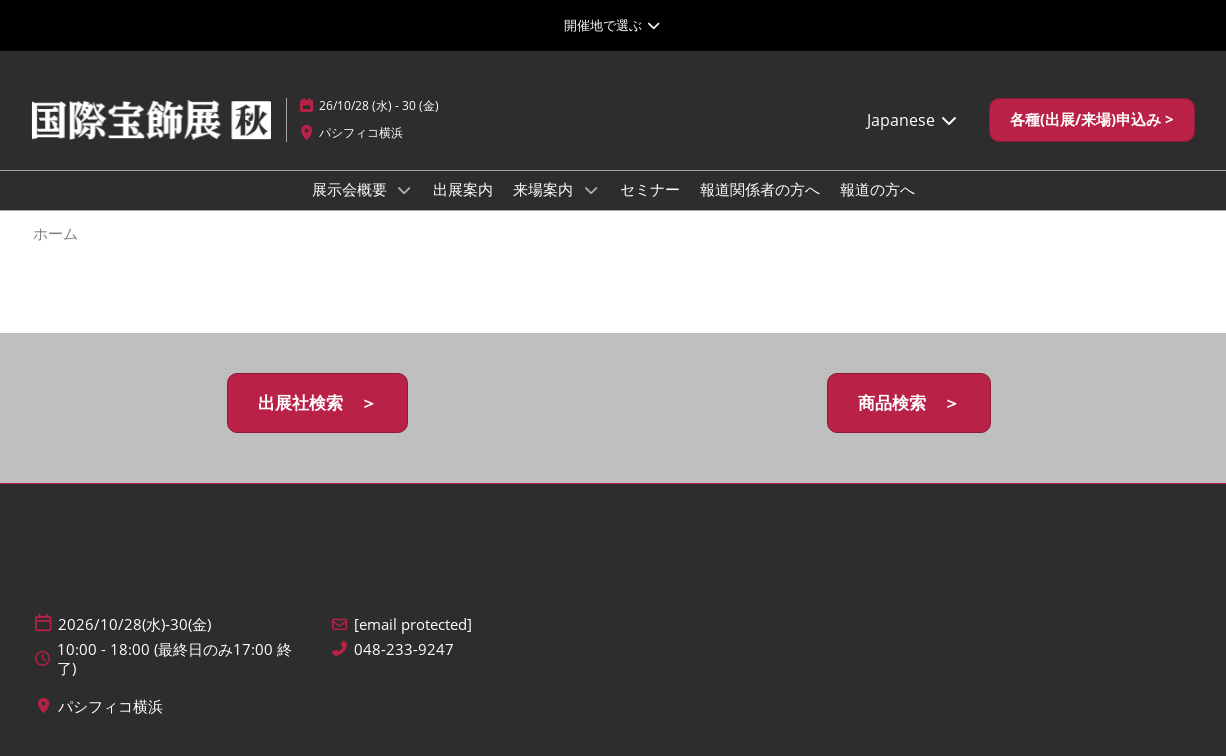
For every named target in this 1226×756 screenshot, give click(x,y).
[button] (1092, 120)
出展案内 (463, 189)
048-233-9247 (404, 649)
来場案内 (545, 189)
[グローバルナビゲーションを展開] (612, 25)
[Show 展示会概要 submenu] (405, 190)
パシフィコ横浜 (361, 132)
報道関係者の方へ (760, 189)
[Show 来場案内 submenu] (591, 190)
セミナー (650, 189)
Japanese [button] (913, 120)
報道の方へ (877, 189)
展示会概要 (351, 189)
